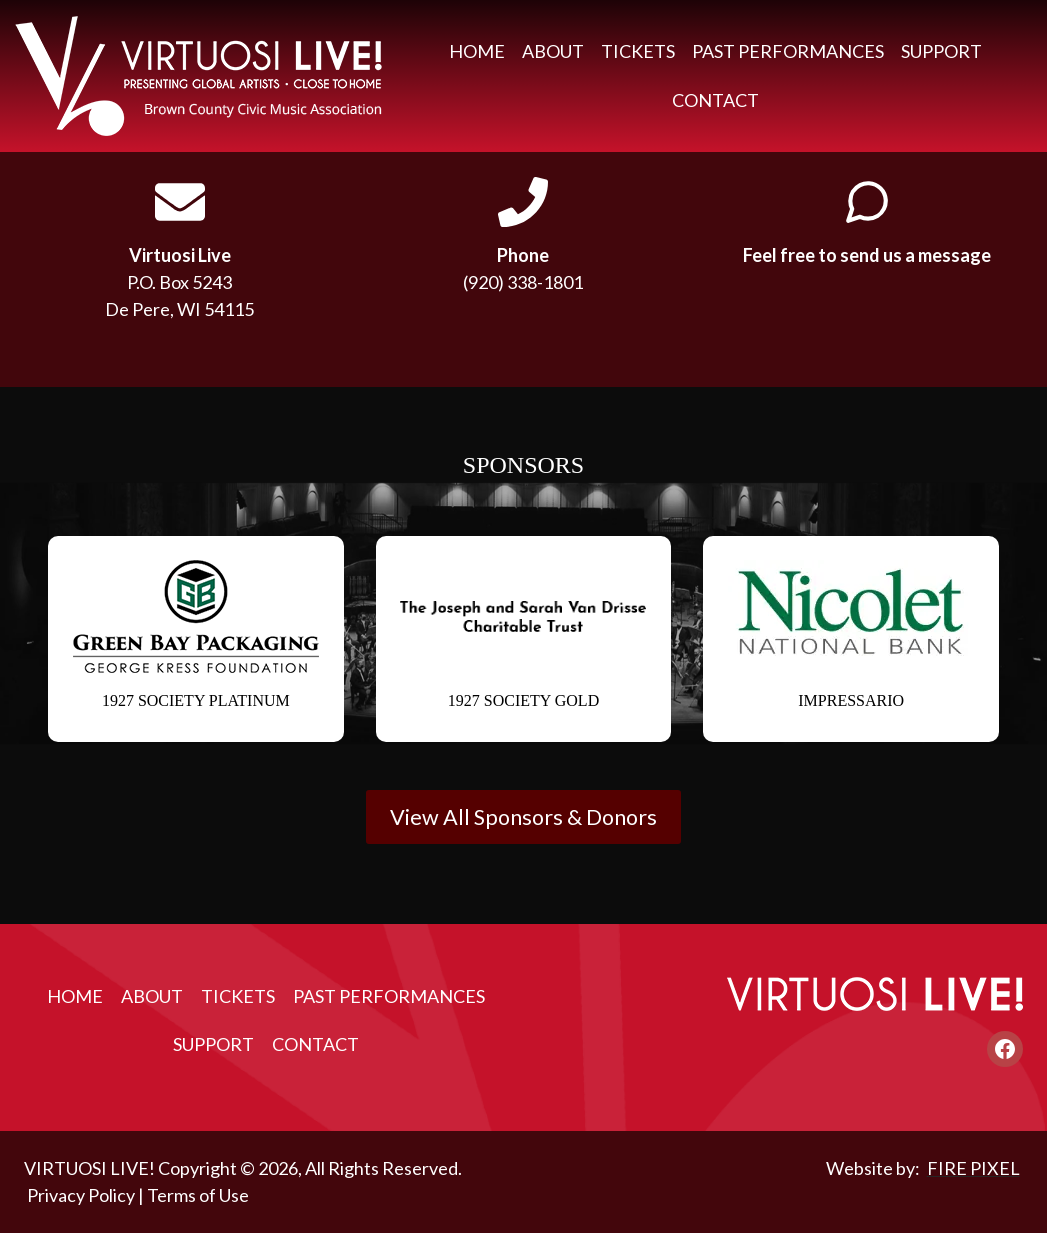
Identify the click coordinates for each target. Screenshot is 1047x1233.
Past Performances (788, 51)
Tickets (638, 51)
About (553, 51)
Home (477, 51)
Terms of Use (198, 1195)
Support (941, 51)
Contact (715, 100)
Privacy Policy (81, 1195)
